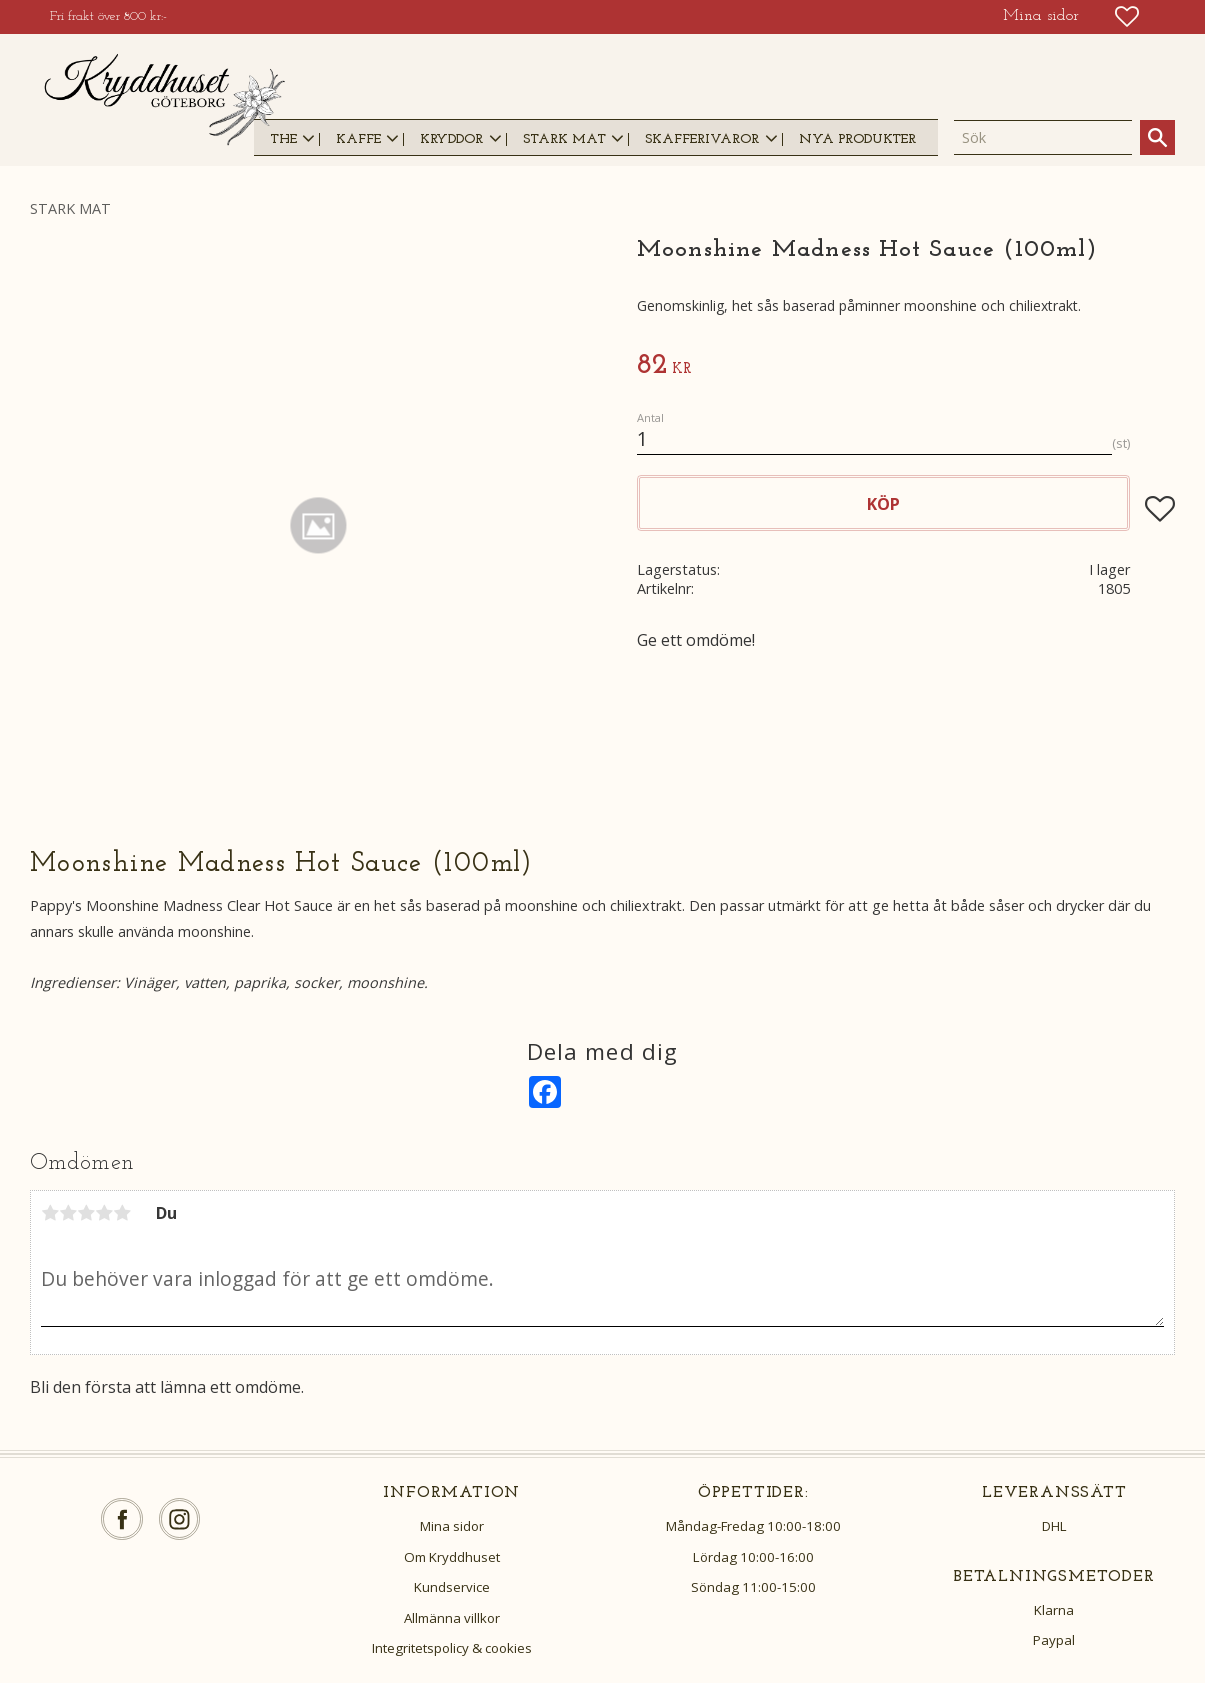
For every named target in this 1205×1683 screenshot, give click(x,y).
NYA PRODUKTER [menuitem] (857, 139)
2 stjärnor (68, 1213)
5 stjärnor (122, 1213)
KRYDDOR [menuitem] (451, 139)
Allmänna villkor (452, 1618)
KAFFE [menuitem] (358, 139)
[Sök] (1157, 137)
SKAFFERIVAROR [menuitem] (702, 139)
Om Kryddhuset (452, 1557)
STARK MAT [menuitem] (564, 139)
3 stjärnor (86, 1213)
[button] (1127, 16)
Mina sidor (452, 1526)
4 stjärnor (104, 1213)
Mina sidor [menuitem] (1041, 16)
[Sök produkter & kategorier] (1043, 138)
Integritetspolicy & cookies (452, 1648)
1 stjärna (50, 1213)
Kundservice (452, 1587)
